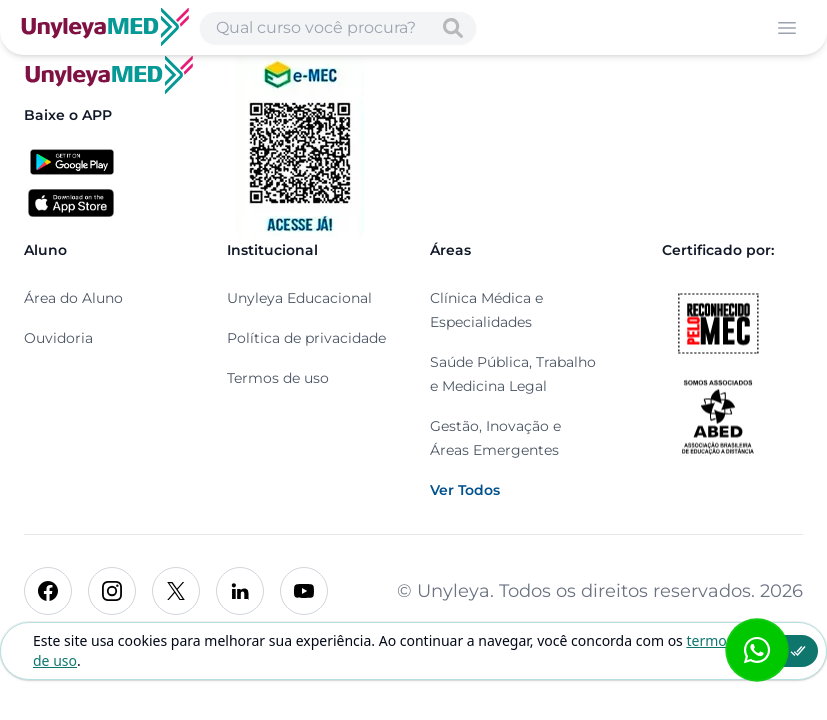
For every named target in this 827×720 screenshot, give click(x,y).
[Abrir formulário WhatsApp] (757, 650)
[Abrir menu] (787, 28)
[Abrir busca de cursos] (338, 28)
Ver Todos (465, 490)
